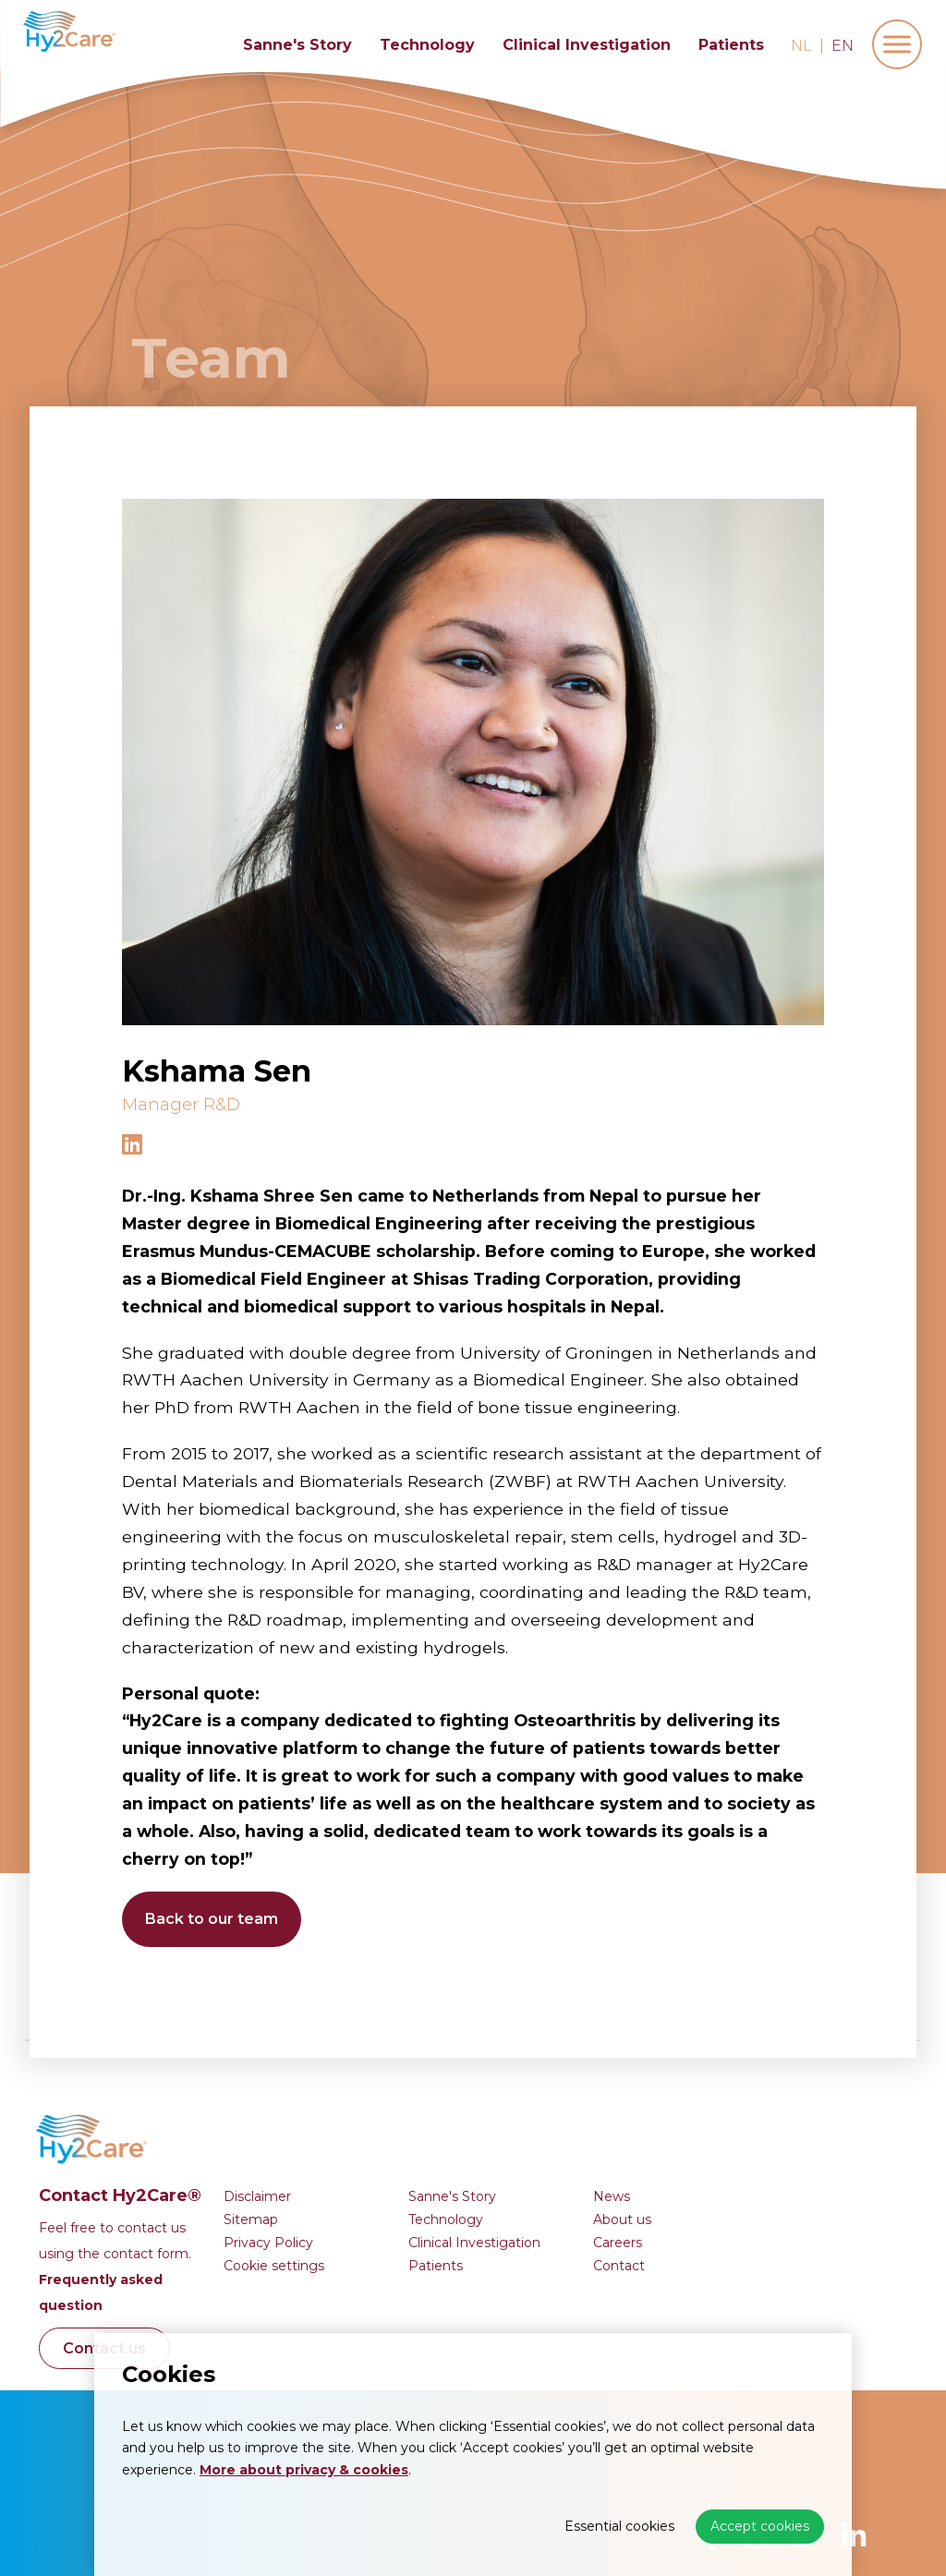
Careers (728, 2135)
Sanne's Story (297, 45)
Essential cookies (619, 2526)
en (842, 46)
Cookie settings (384, 2158)
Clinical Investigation (587, 45)
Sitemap (361, 2112)
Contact (730, 2158)
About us (733, 2112)
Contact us (215, 2241)
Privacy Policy (379, 2135)
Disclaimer (368, 2089)
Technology (427, 45)
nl (801, 46)
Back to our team (211, 1919)
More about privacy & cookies (304, 2469)
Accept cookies (759, 2526)
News (722, 2089)
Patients (731, 45)
